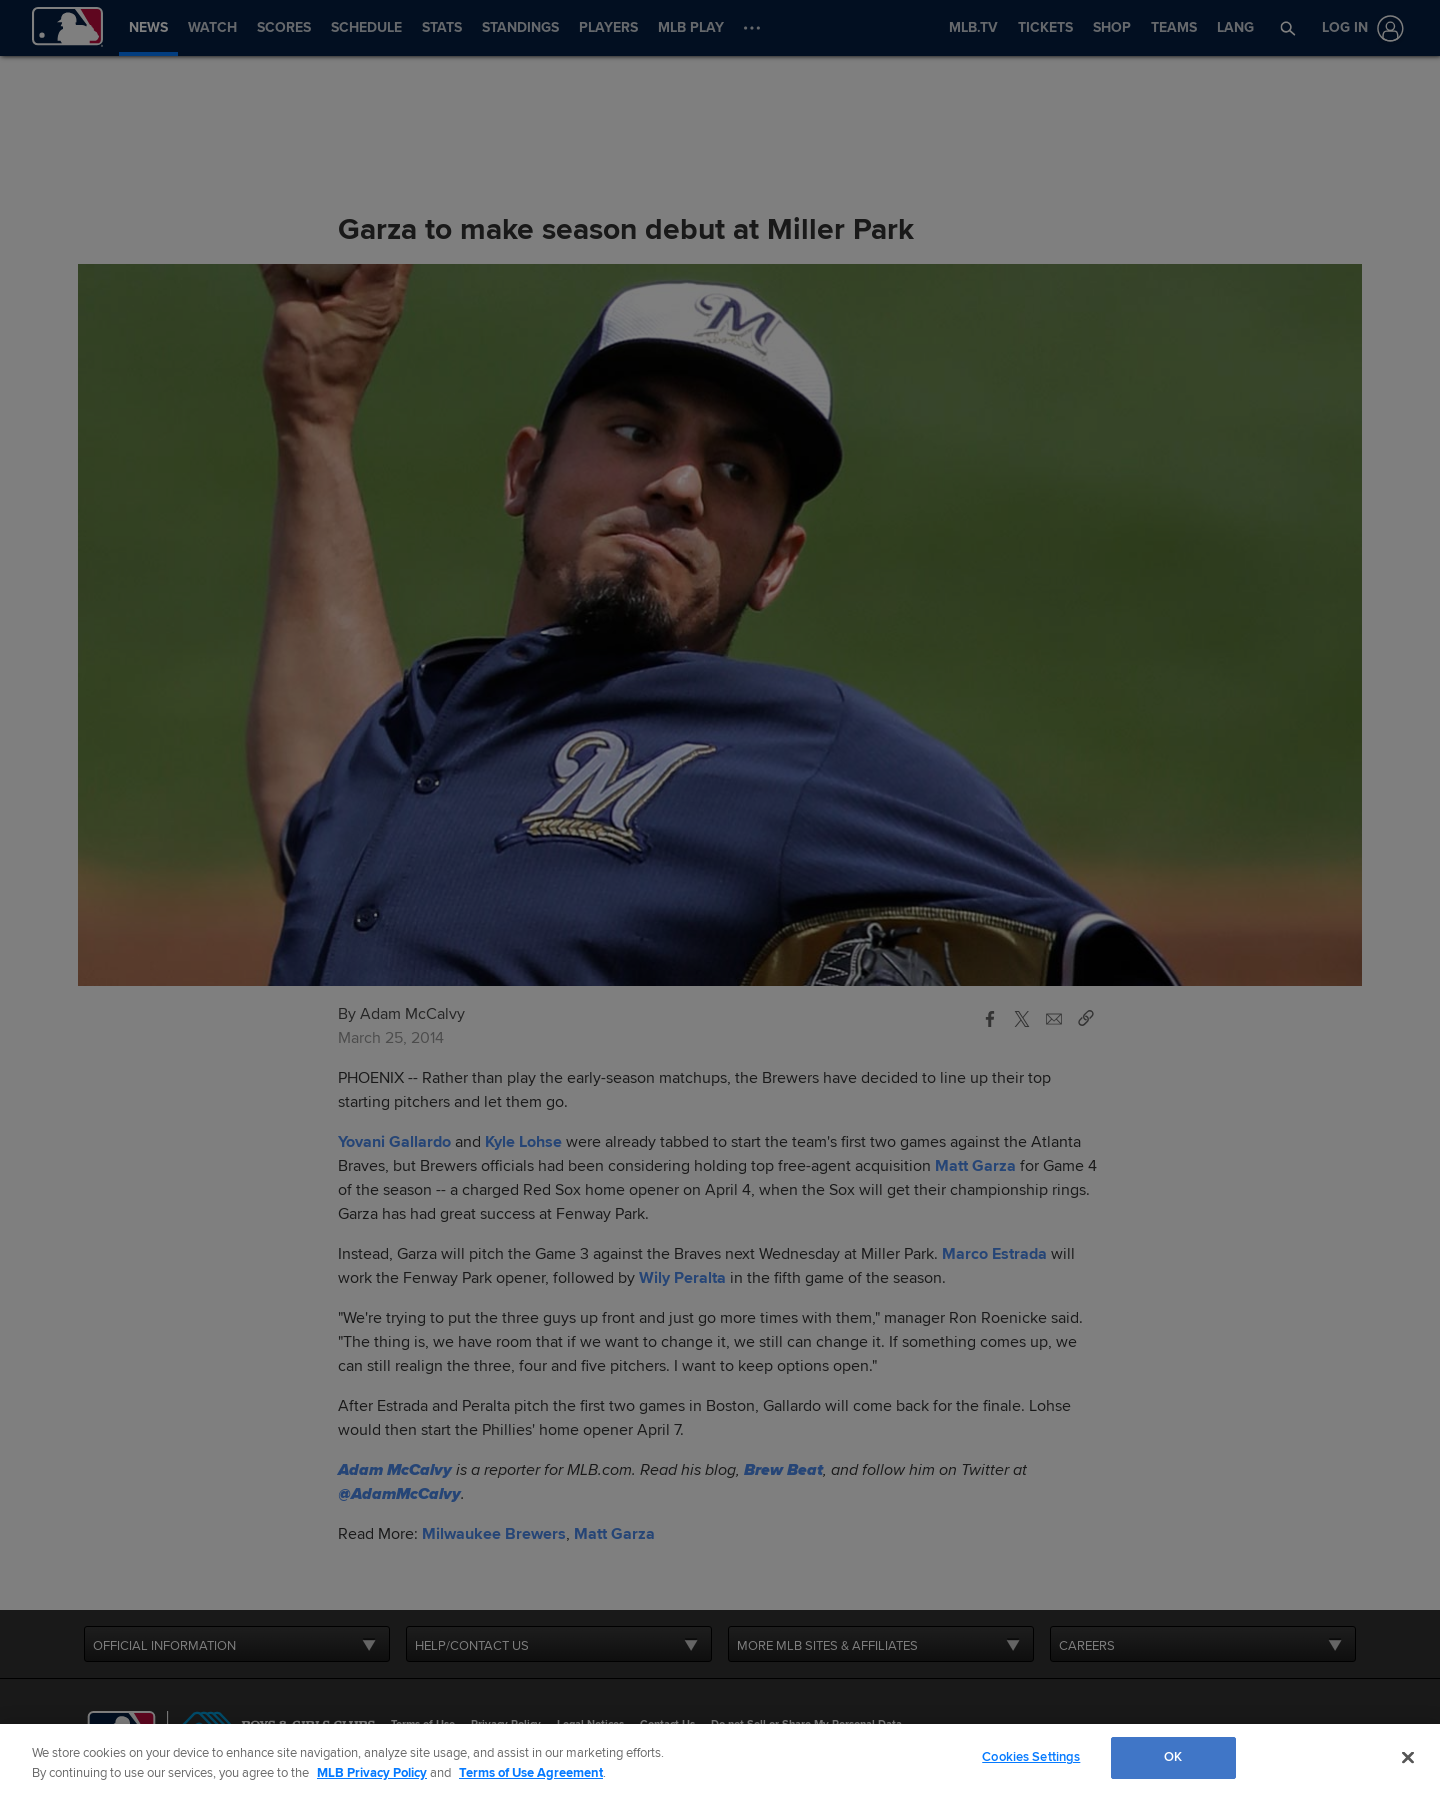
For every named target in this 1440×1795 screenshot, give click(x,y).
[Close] (1408, 1757)
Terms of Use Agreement (531, 1773)
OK (1173, 1757)
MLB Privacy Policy (372, 1773)
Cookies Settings (1031, 1757)
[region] (720, 1759)
